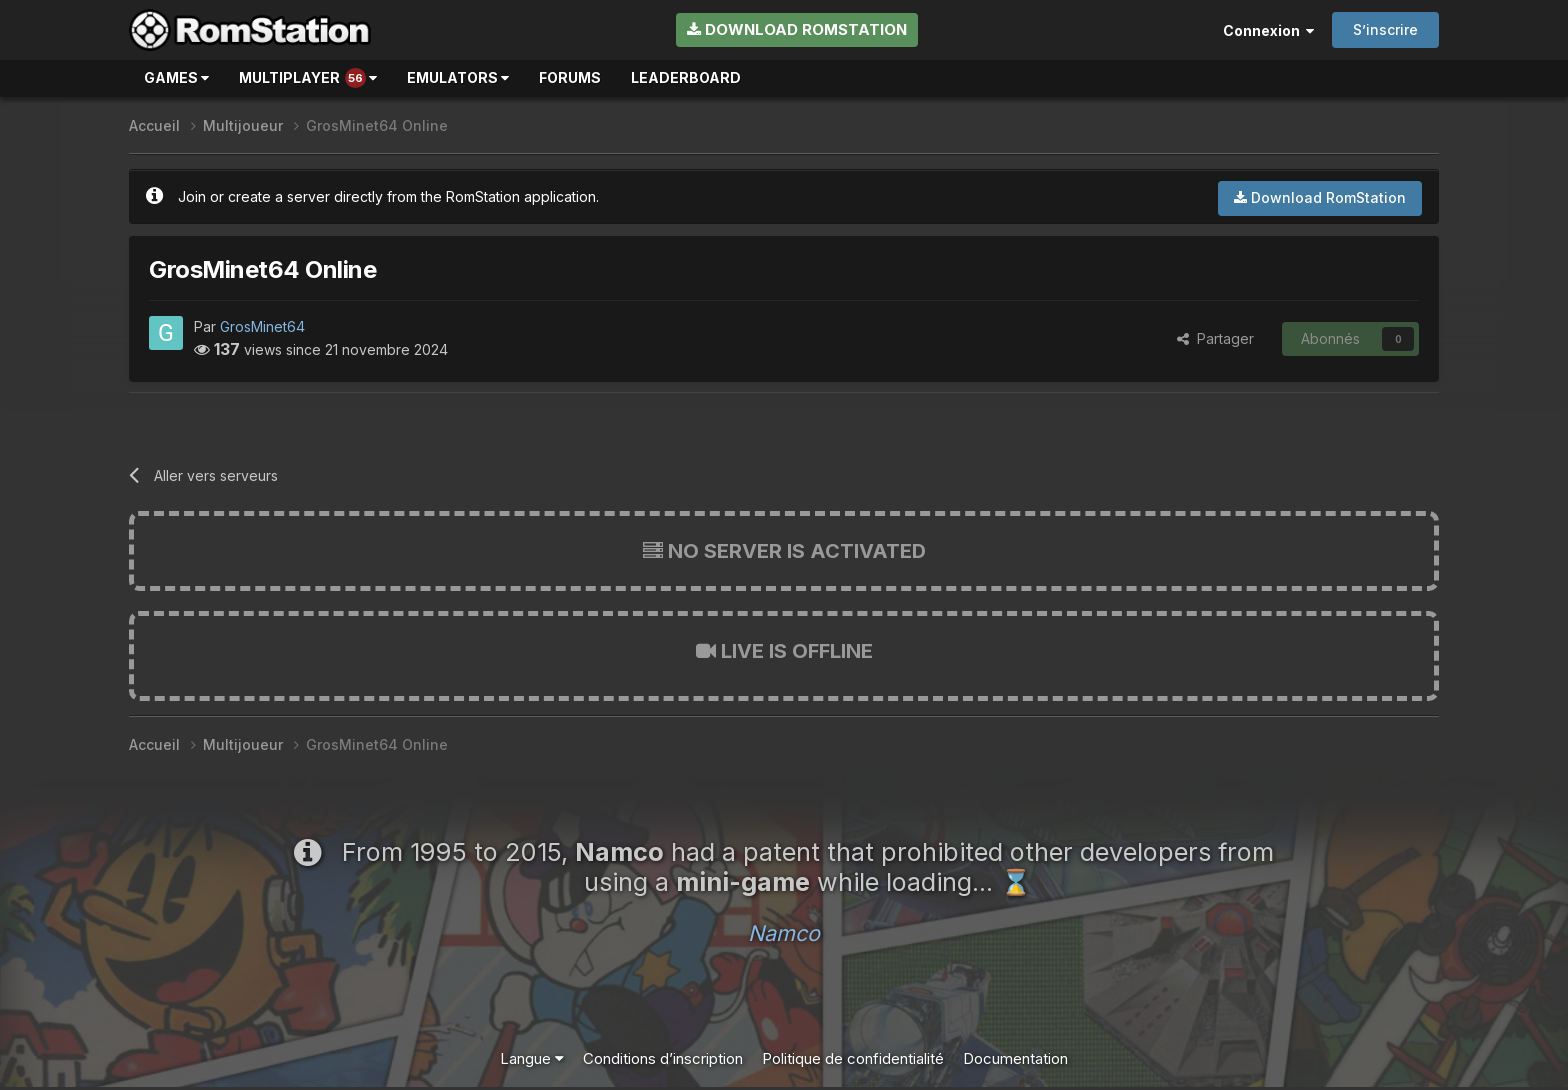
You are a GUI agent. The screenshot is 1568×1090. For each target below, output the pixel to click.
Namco (784, 933)
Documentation (1015, 1058)
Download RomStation (797, 29)
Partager (1215, 338)
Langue (532, 1058)
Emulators (458, 77)
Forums (570, 77)
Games (176, 77)
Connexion (1268, 30)
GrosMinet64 (262, 326)
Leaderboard (686, 77)
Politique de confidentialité (853, 1058)
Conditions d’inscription (663, 1058)
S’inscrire (1385, 29)
